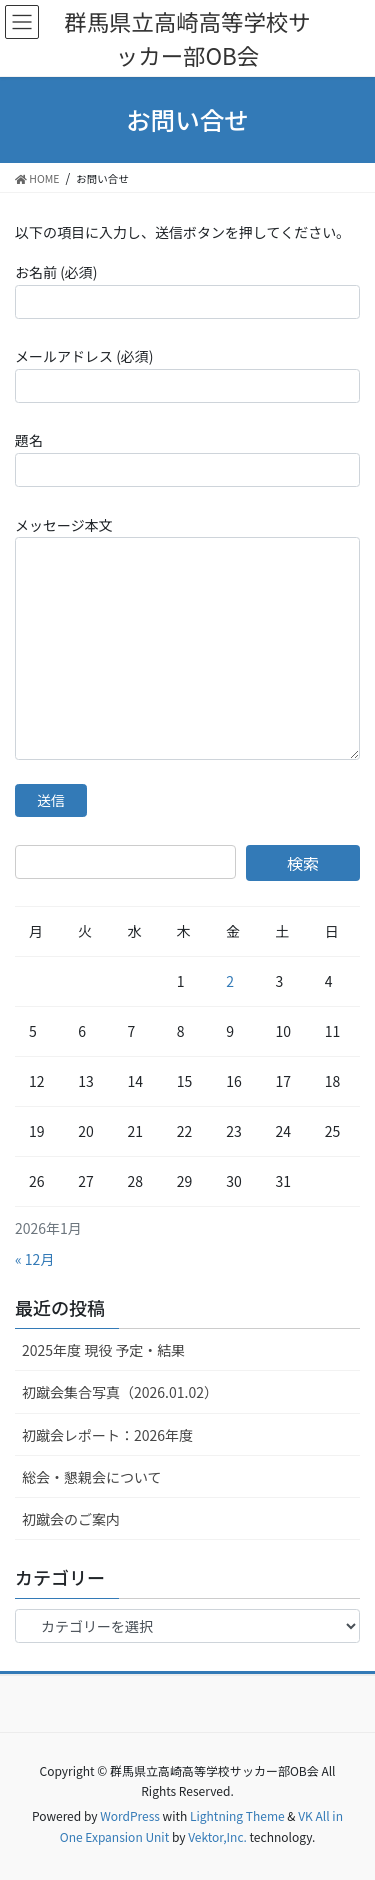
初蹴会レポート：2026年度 (107, 1435)
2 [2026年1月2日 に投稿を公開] (230, 981)
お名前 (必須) (187, 290)
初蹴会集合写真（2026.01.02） (120, 1392)
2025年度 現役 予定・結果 (103, 1350)
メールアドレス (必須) (187, 374)
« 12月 (34, 1259)
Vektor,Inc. (217, 1836)
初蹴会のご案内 (71, 1519)
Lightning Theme (237, 1815)
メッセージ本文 (187, 637)
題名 (187, 458)
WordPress (130, 1815)
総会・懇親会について (92, 1477)
